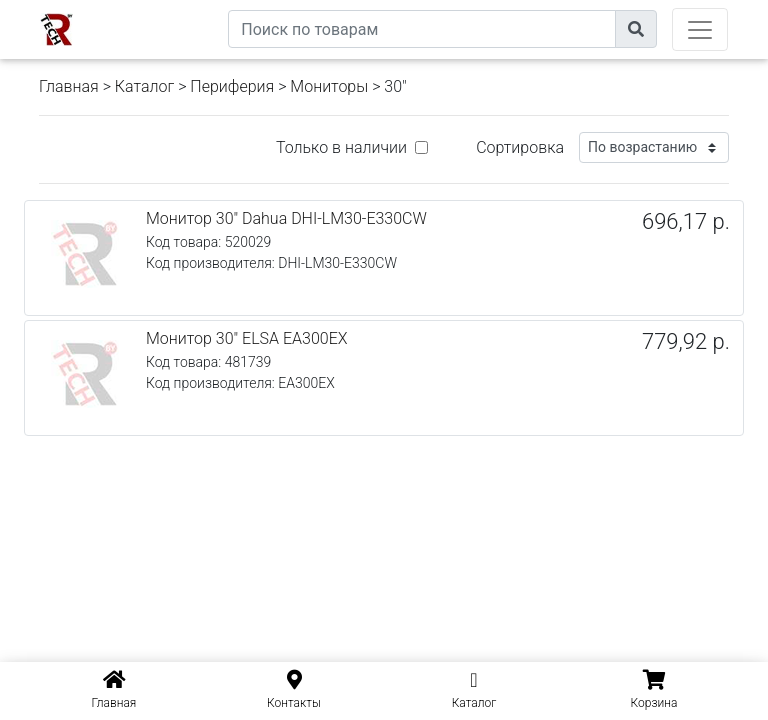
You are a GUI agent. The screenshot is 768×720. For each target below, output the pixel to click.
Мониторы (329, 86)
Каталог (144, 86)
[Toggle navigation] (700, 29)
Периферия (232, 86)
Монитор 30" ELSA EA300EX (247, 338)
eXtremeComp (182, 7)
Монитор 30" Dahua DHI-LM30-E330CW (286, 218)
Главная (69, 86)
